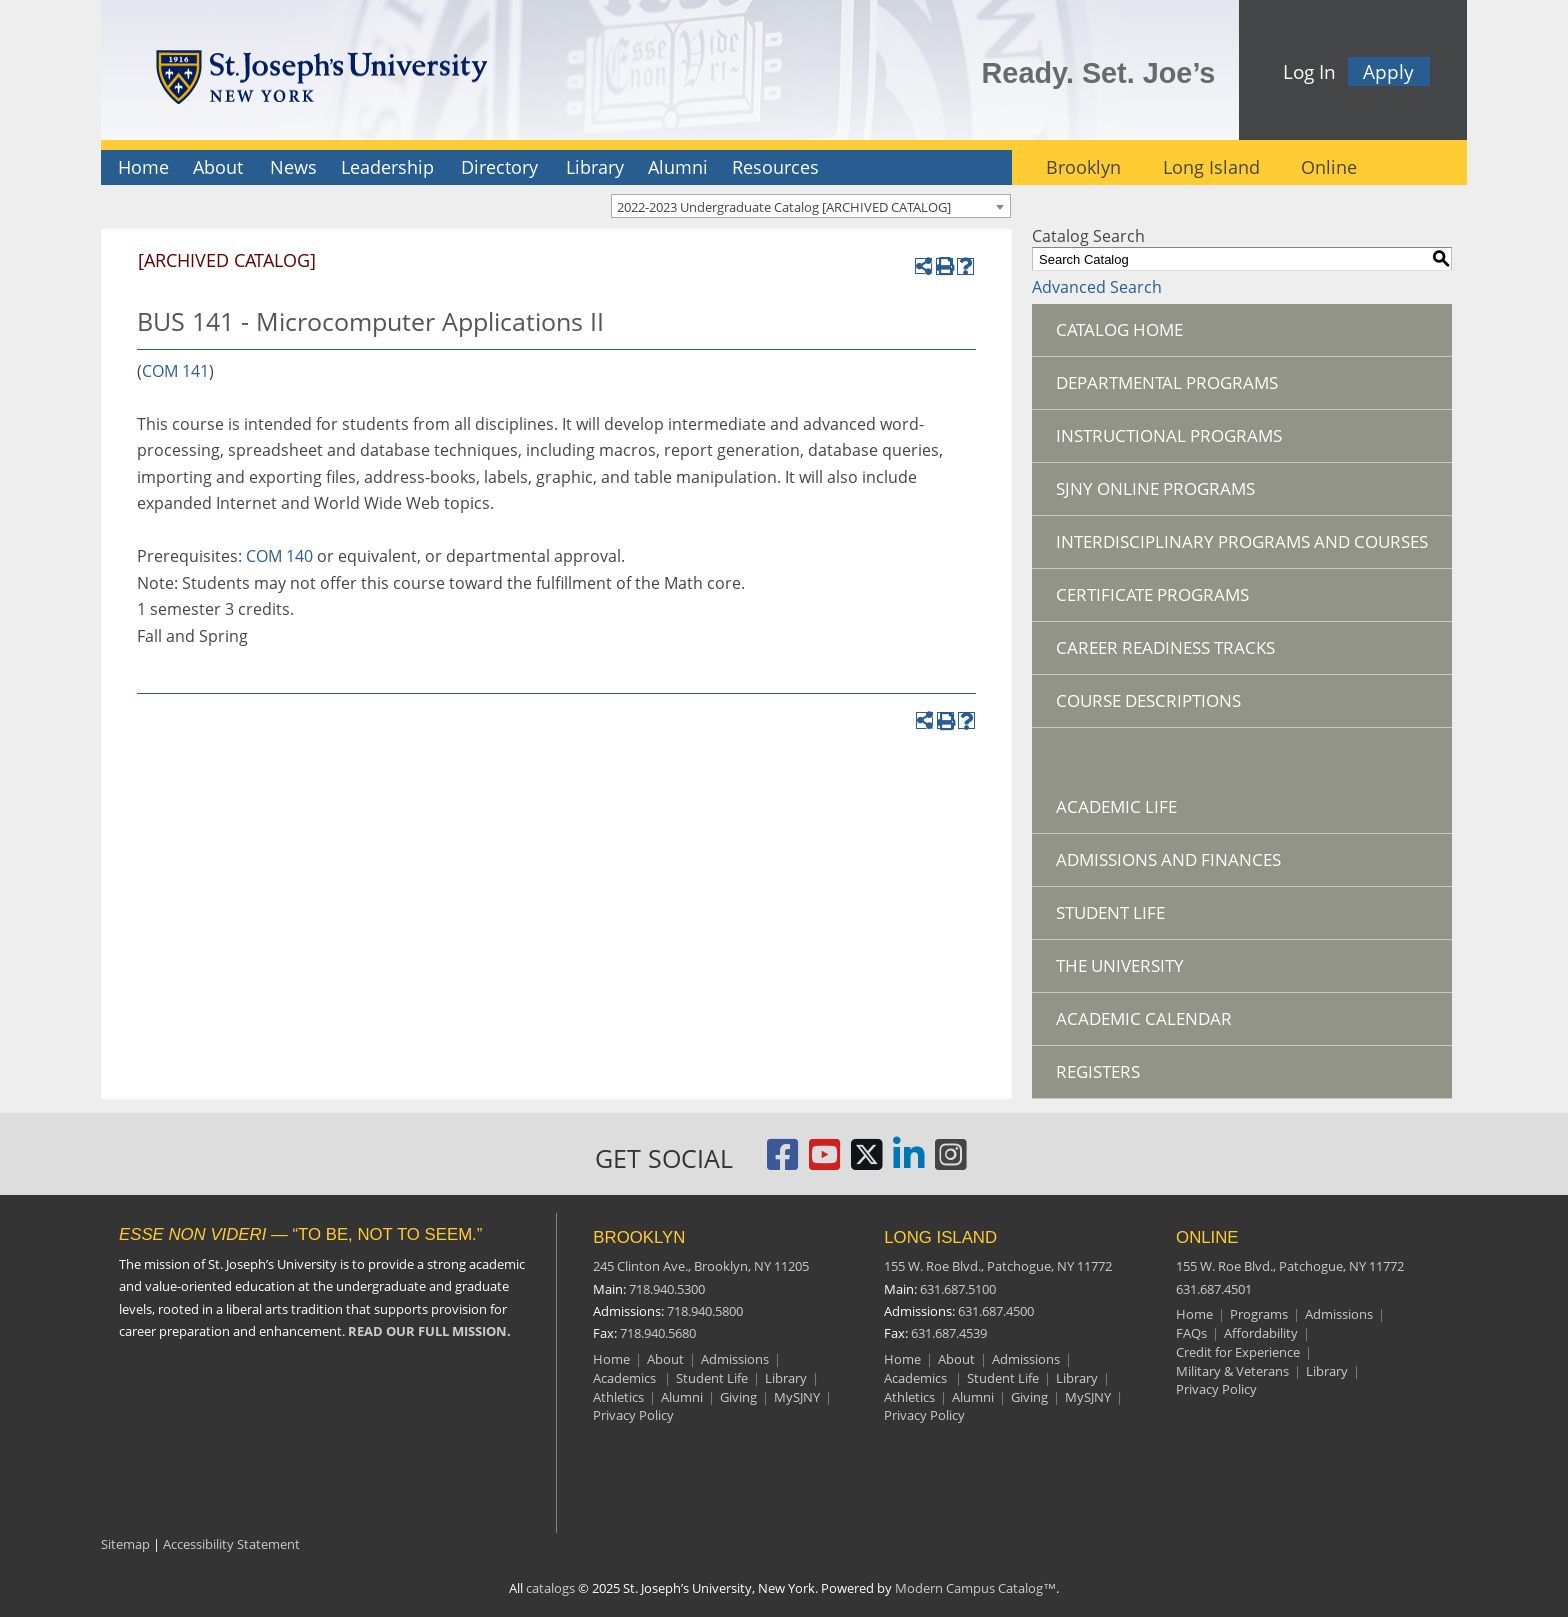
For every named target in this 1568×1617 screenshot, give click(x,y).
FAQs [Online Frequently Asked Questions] (1191, 1333)
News (293, 167)
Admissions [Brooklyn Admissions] (735, 1359)
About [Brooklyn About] (665, 1359)
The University (1120, 965)
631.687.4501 (1214, 1289)
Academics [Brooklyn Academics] (626, 1378)
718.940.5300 (667, 1289)
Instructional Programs (1169, 435)
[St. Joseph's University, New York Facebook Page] (783, 1162)
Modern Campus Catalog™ (975, 1588)
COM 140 (279, 556)
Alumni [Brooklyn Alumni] (682, 1397)
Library (595, 167)
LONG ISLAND (940, 1237)
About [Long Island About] (956, 1359)
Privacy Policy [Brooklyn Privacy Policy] (633, 1415)
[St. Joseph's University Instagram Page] (951, 1162)
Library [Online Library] (1327, 1371)
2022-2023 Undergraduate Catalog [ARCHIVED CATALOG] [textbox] (784, 207)
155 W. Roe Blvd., (998, 1266)
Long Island (1211, 167)
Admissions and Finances (1168, 859)
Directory (499, 167)
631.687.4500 (996, 1311)
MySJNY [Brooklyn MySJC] (797, 1397)
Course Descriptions (1148, 700)
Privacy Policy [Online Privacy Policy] (1216, 1389)
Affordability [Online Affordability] (1261, 1333)
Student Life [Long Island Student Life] (1003, 1378)
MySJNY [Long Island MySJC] (1088, 1397)
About (218, 167)
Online (1329, 167)
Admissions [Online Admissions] (1339, 1314)
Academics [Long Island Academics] (917, 1378)
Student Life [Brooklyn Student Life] (712, 1378)
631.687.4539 (949, 1333)
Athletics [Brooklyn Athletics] (618, 1397)
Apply (1388, 71)
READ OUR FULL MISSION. (429, 1331)
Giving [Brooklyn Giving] (738, 1397)
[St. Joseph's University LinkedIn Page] (909, 1162)
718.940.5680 (658, 1333)
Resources (775, 167)
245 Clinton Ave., (701, 1266)
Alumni (678, 167)
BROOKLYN (639, 1237)
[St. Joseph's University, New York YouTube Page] (825, 1162)
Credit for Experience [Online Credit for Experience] (1238, 1352)
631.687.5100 (958, 1289)
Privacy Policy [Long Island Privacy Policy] (924, 1415)
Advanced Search (1097, 287)
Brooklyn (1083, 167)
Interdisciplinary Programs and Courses (1242, 541)
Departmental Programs (1167, 382)
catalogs (550, 1588)
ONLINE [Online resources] (1207, 1237)
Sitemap (125, 1544)
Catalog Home (1119, 329)
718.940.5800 (705, 1311)
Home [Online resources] (1194, 1314)
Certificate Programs (1152, 594)
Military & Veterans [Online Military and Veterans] (1232, 1371)
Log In (1309, 71)
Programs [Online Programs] (1259, 1314)
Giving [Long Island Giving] (1029, 1397)
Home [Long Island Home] (902, 1359)
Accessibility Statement (231, 1544)
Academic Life (1116, 806)
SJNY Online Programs (1155, 488)
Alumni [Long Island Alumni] (973, 1397)
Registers (1098, 1071)
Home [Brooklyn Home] (611, 1359)
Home (143, 167)
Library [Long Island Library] (1077, 1378)
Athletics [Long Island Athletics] (909, 1397)
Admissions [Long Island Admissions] (1026, 1359)
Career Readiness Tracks (1165, 647)
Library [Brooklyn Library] (786, 1378)
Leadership (387, 167)
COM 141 (175, 371)
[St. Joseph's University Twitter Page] (867, 1162)
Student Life (1110, 912)
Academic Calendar (1144, 1018)
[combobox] (811, 206)
